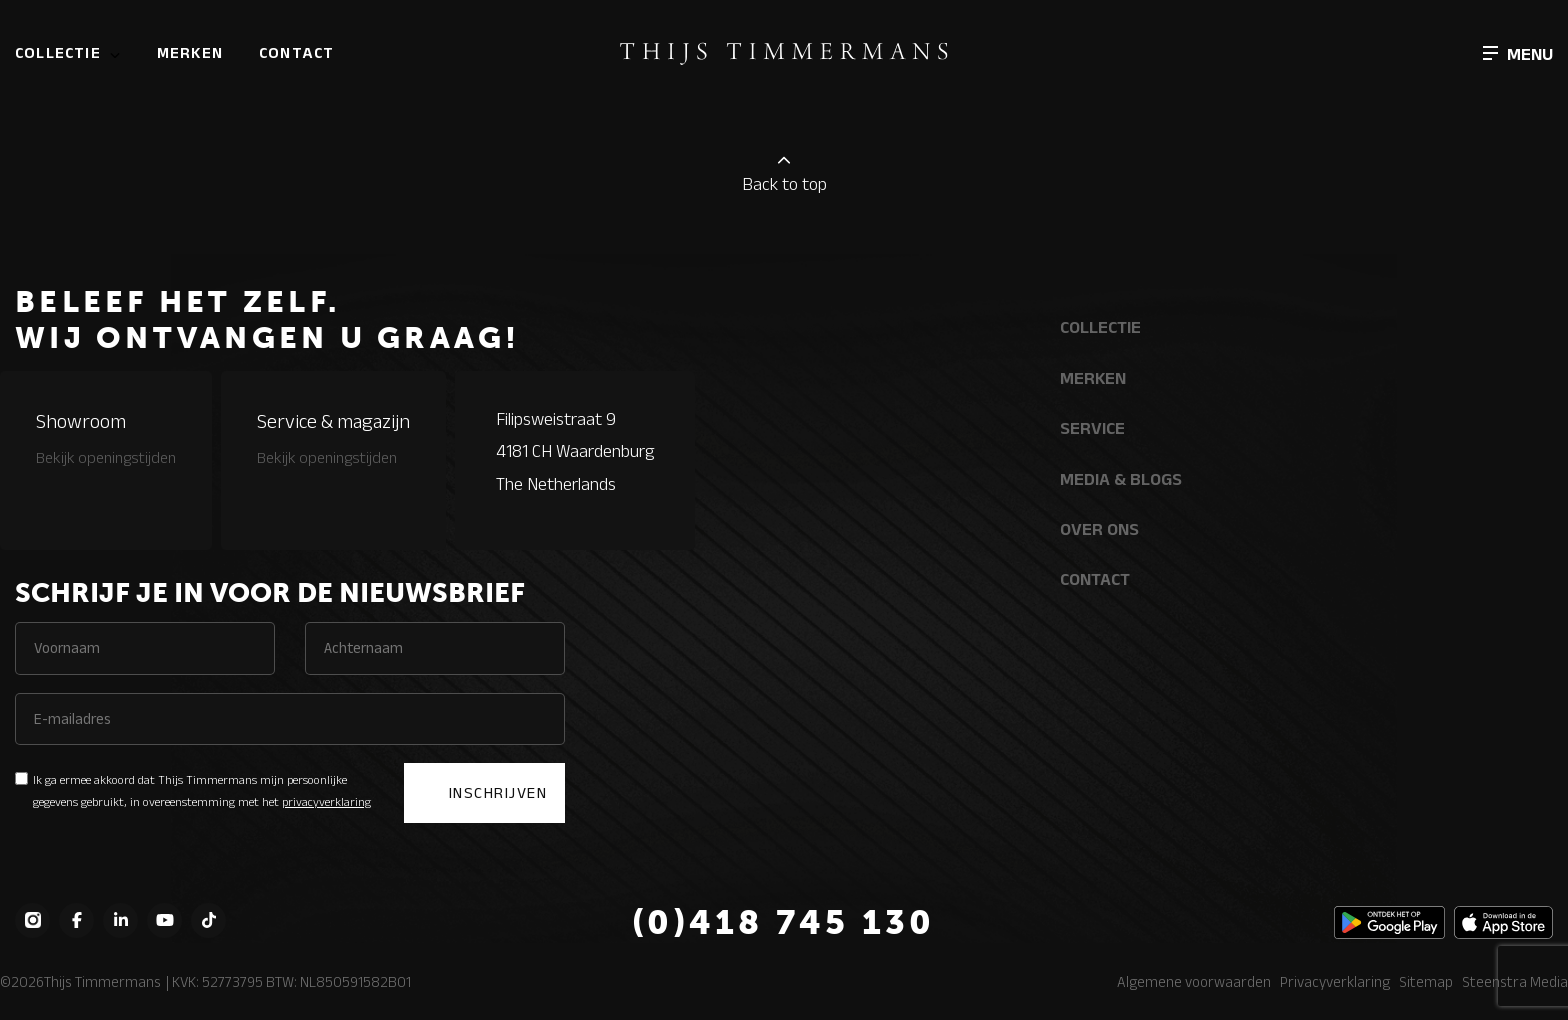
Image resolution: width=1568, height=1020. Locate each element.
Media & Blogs (1121, 479)
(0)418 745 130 (784, 922)
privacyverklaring (326, 801)
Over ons (1099, 529)
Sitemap (1426, 981)
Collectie (58, 52)
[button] (1518, 53)
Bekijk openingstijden (106, 457)
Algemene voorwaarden (1194, 981)
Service (1092, 428)
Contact (296, 52)
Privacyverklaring (1335, 981)
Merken (190, 52)
